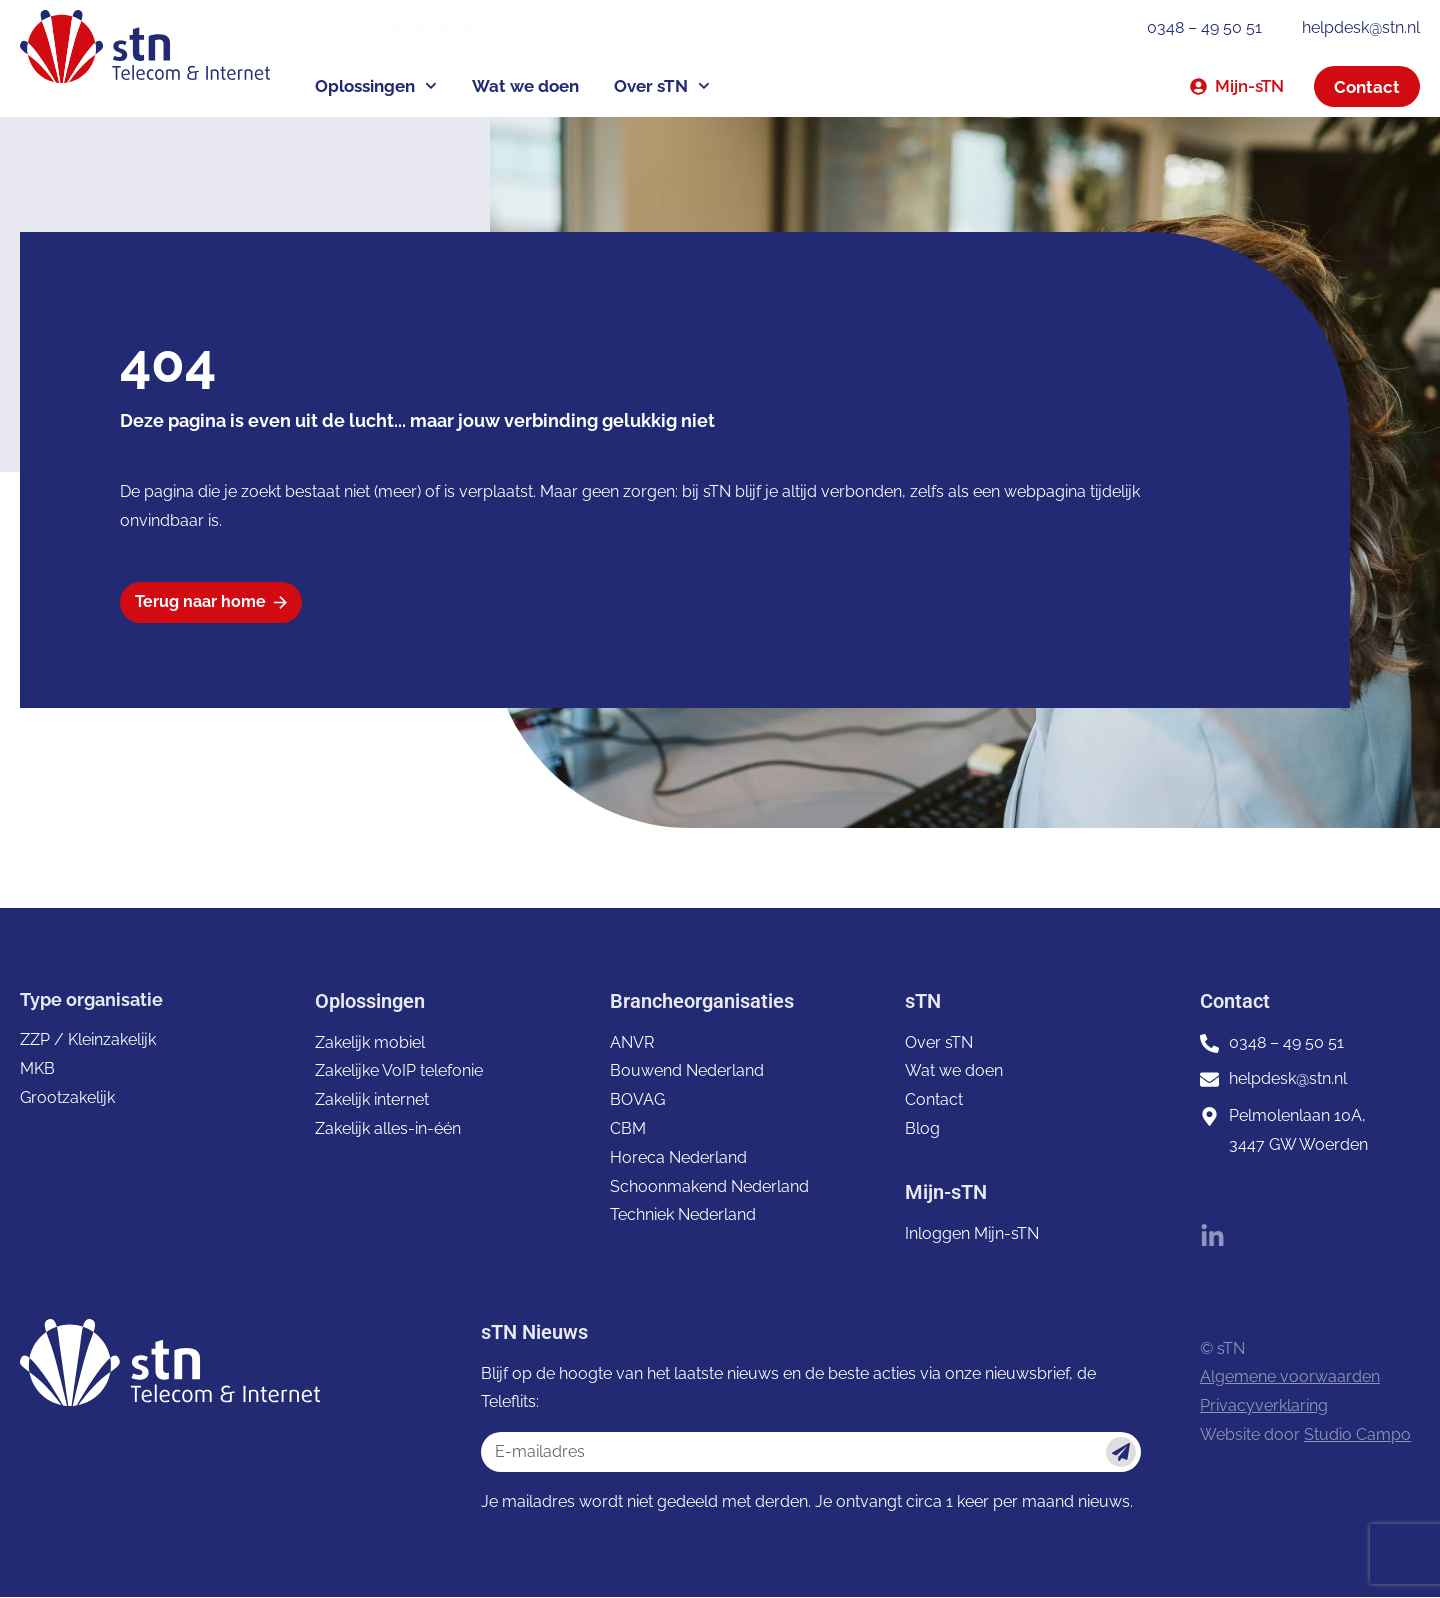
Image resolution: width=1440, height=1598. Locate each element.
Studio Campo (1357, 1435)
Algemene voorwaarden (1290, 1377)
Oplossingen (376, 86)
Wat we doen (525, 86)
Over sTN (662, 86)
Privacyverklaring (1264, 1406)
